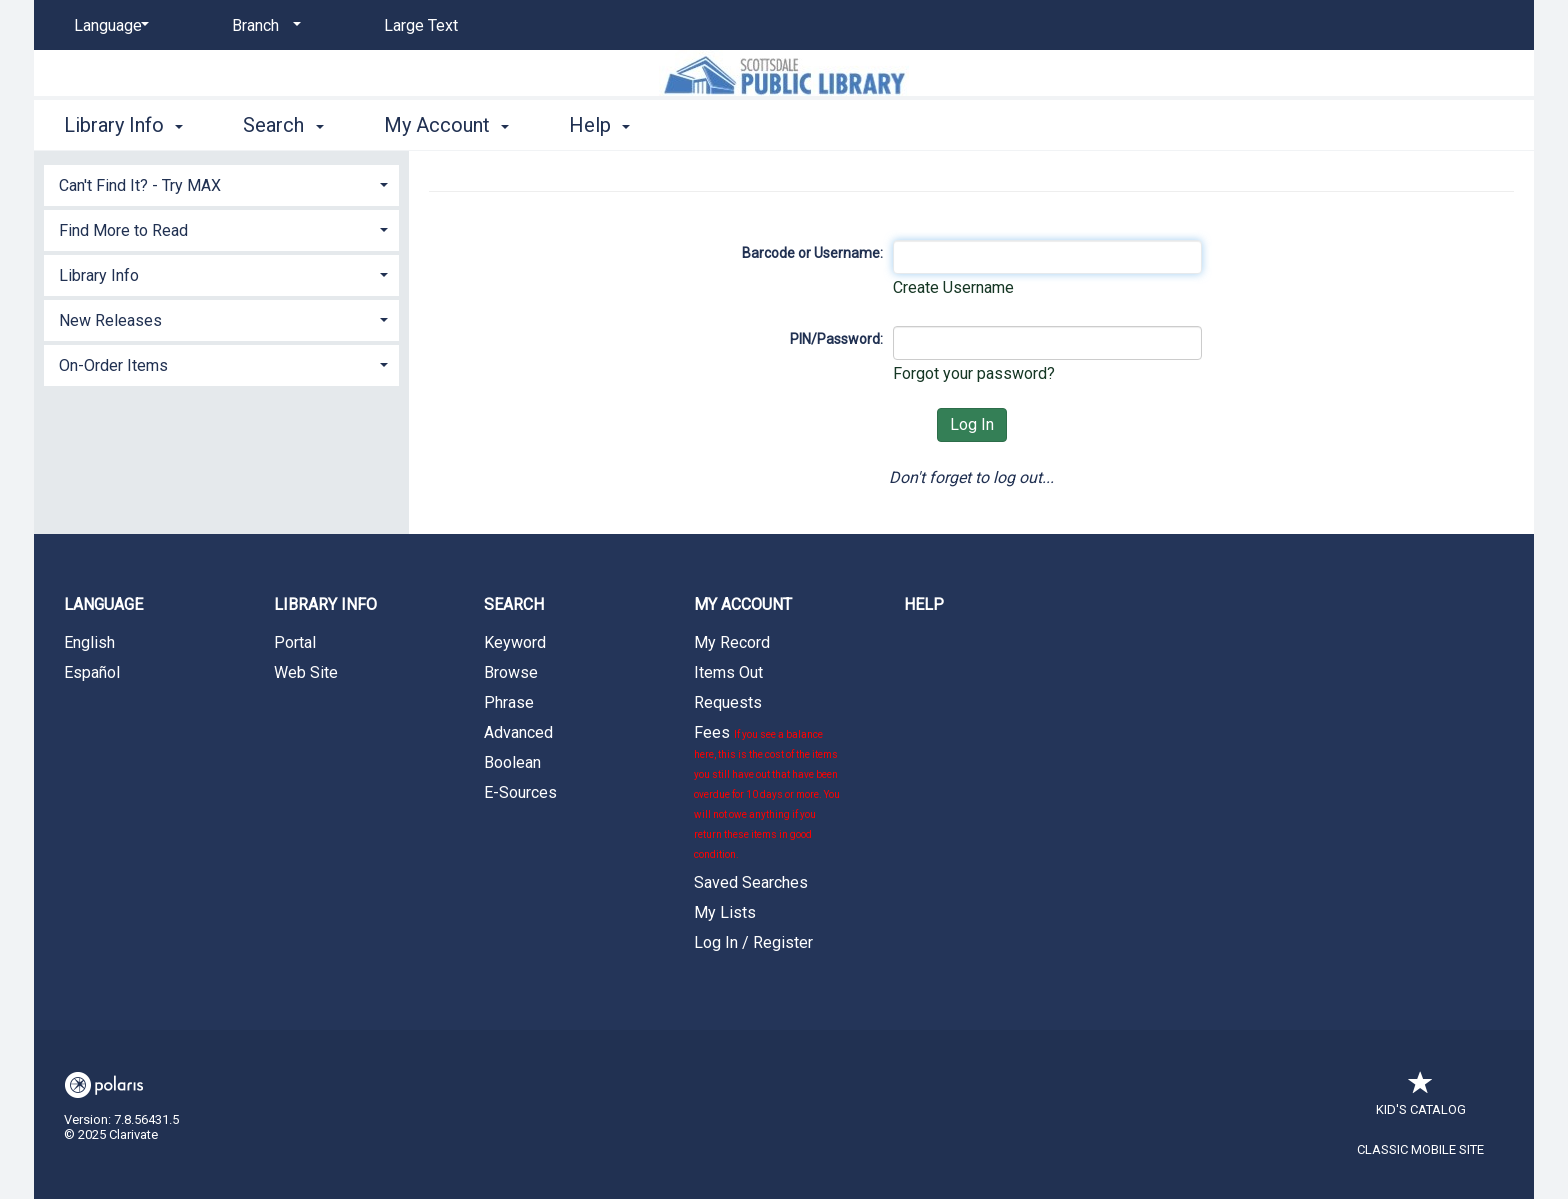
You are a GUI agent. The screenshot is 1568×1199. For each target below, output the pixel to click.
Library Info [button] (123, 125)
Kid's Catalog (1421, 1099)
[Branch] (263, 26)
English (89, 642)
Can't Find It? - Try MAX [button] (140, 185)
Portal (295, 642)
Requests (728, 702)
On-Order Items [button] (113, 365)
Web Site (306, 672)
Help (924, 604)
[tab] (221, 183)
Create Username (953, 287)
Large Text (421, 25)
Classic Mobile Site (1420, 1149)
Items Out (728, 672)
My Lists (725, 912)
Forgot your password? (974, 373)
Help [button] (599, 125)
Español (92, 672)
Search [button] (283, 125)
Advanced (518, 732)
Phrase (509, 702)
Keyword (515, 642)
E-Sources (520, 792)
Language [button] (103, 604)
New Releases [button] (110, 320)
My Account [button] (446, 125)
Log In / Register (753, 942)
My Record (732, 642)
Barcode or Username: (812, 253)
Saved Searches (751, 882)
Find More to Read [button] (123, 230)
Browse (511, 672)
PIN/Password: (836, 339)
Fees (767, 791)
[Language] (108, 26)
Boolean (512, 762)
